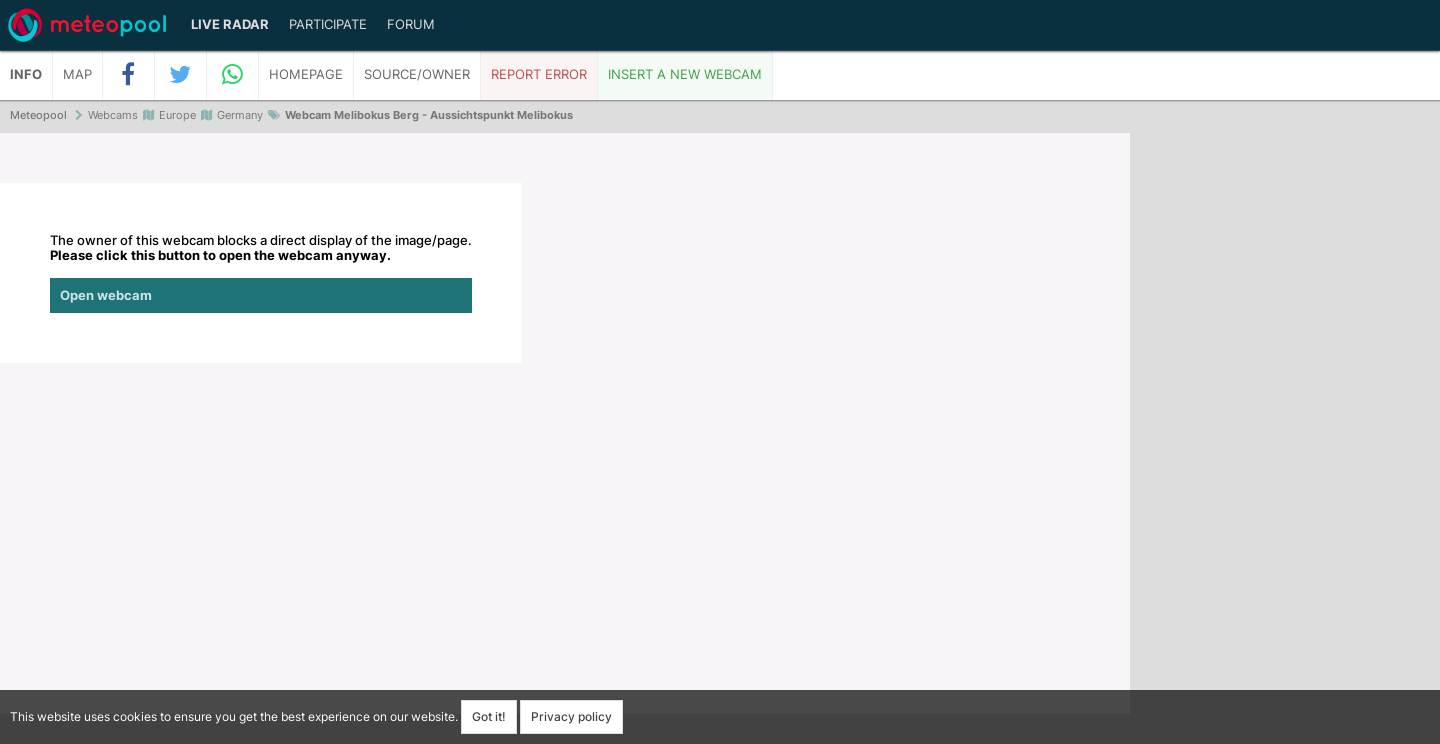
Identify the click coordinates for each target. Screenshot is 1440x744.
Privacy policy (571, 716)
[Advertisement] (1285, 440)
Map (77, 74)
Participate (328, 24)
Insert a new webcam (685, 74)
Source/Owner (417, 74)
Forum (411, 24)
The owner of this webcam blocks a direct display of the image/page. (261, 273)
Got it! (489, 716)
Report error (539, 74)
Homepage (306, 74)
